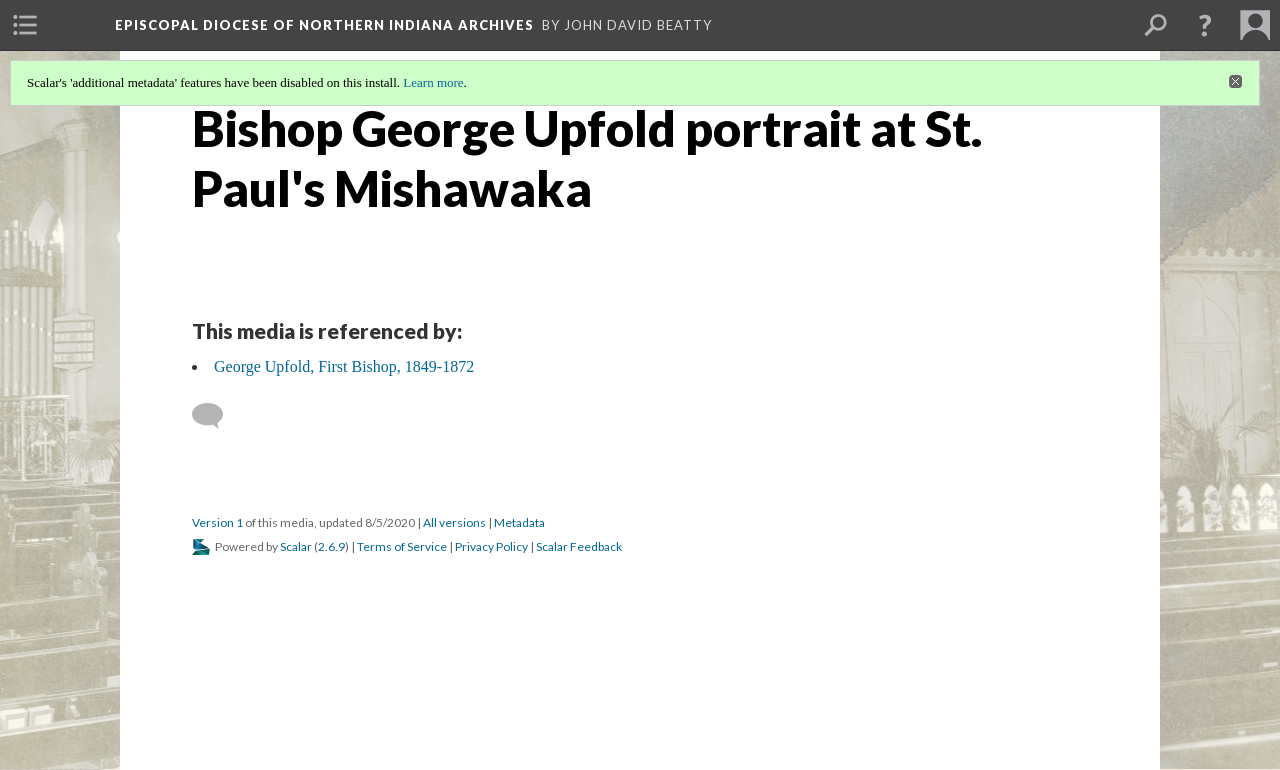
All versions (454, 522)
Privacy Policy (491, 546)
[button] (1205, 25)
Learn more (433, 82)
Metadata (519, 522)
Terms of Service (402, 546)
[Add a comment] (216, 416)
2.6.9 (331, 546)
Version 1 (217, 522)
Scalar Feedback (579, 546)
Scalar (296, 546)
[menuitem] (25, 25)
